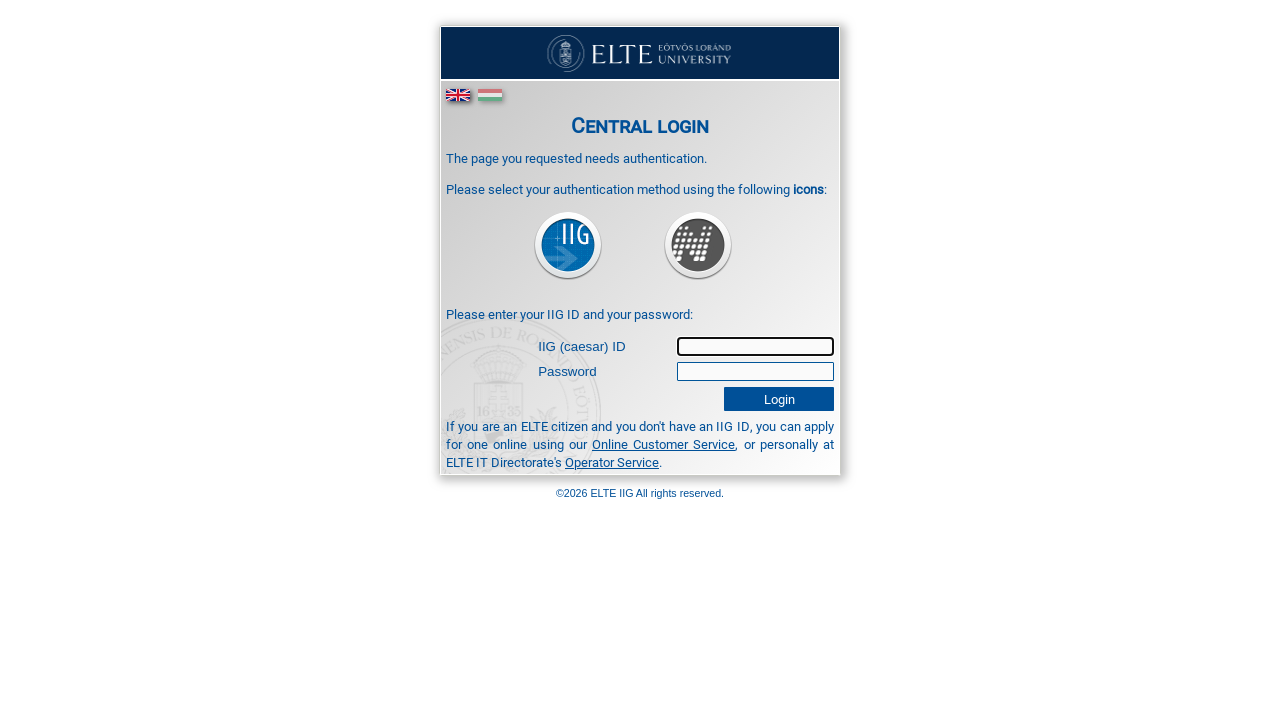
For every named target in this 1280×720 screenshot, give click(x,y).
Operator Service (612, 462)
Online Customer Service (663, 444)
